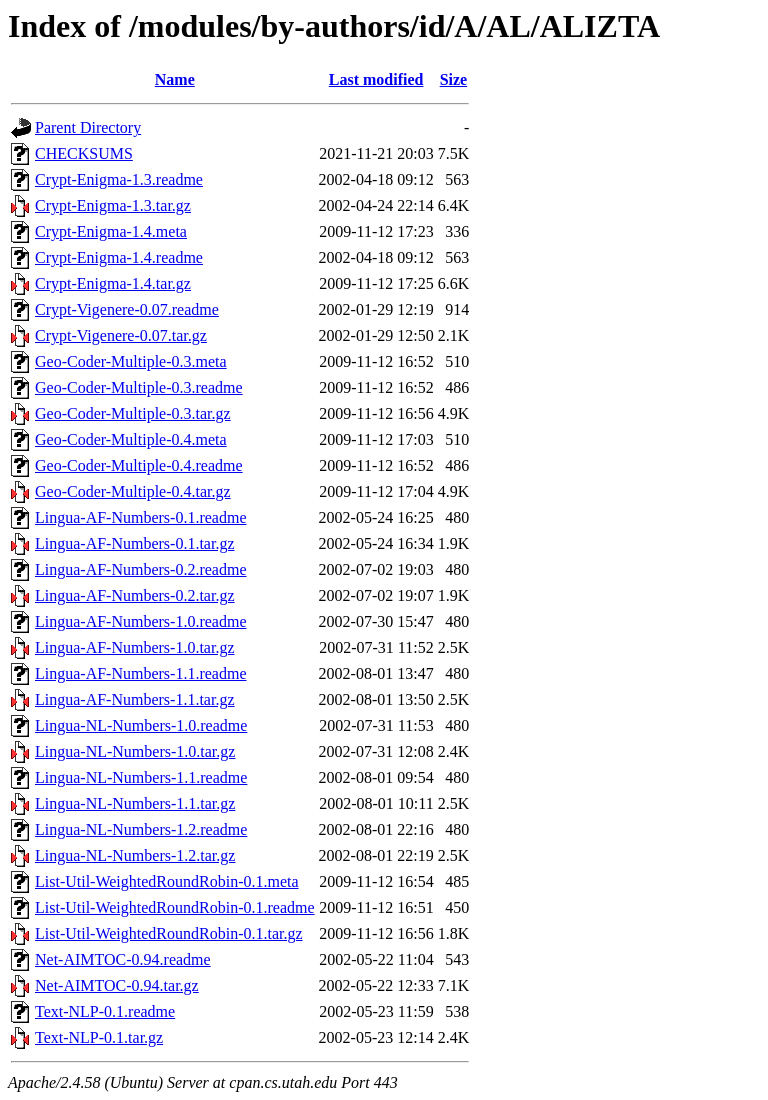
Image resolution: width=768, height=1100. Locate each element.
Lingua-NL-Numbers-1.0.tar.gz (135, 751)
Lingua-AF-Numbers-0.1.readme (141, 517)
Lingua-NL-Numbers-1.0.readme (141, 725)
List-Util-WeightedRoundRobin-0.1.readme (175, 907)
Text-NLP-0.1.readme (105, 1011)
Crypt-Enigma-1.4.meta (111, 231)
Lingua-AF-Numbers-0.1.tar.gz (135, 543)
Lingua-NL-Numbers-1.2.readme (141, 829)
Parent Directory (88, 127)
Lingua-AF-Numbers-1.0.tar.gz (135, 647)
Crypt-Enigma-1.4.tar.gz (113, 283)
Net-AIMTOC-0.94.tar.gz (117, 985)
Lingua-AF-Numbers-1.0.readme (141, 621)
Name (175, 79)
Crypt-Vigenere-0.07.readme (127, 309)
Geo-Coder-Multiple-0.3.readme (139, 387)
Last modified (376, 79)
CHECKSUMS (84, 153)
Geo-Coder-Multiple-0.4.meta (131, 439)
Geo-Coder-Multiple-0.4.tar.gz (133, 491)
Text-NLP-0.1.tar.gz (99, 1037)
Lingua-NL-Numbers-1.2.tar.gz (135, 855)
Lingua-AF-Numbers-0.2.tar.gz (135, 595)
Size (454, 79)
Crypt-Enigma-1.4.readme (119, 257)
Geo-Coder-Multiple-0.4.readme (139, 465)
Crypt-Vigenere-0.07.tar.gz (121, 335)
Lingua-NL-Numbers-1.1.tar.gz (135, 803)
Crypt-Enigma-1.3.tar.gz (113, 205)
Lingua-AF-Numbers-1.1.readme (141, 673)
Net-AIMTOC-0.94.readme (123, 959)
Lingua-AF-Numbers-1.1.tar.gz (135, 699)
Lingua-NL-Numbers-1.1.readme (141, 777)
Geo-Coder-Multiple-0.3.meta (131, 361)
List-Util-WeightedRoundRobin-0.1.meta (167, 881)
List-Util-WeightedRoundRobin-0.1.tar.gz (169, 933)
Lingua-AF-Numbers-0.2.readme (141, 569)
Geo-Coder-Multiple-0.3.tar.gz (133, 413)
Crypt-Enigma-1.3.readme (119, 179)
